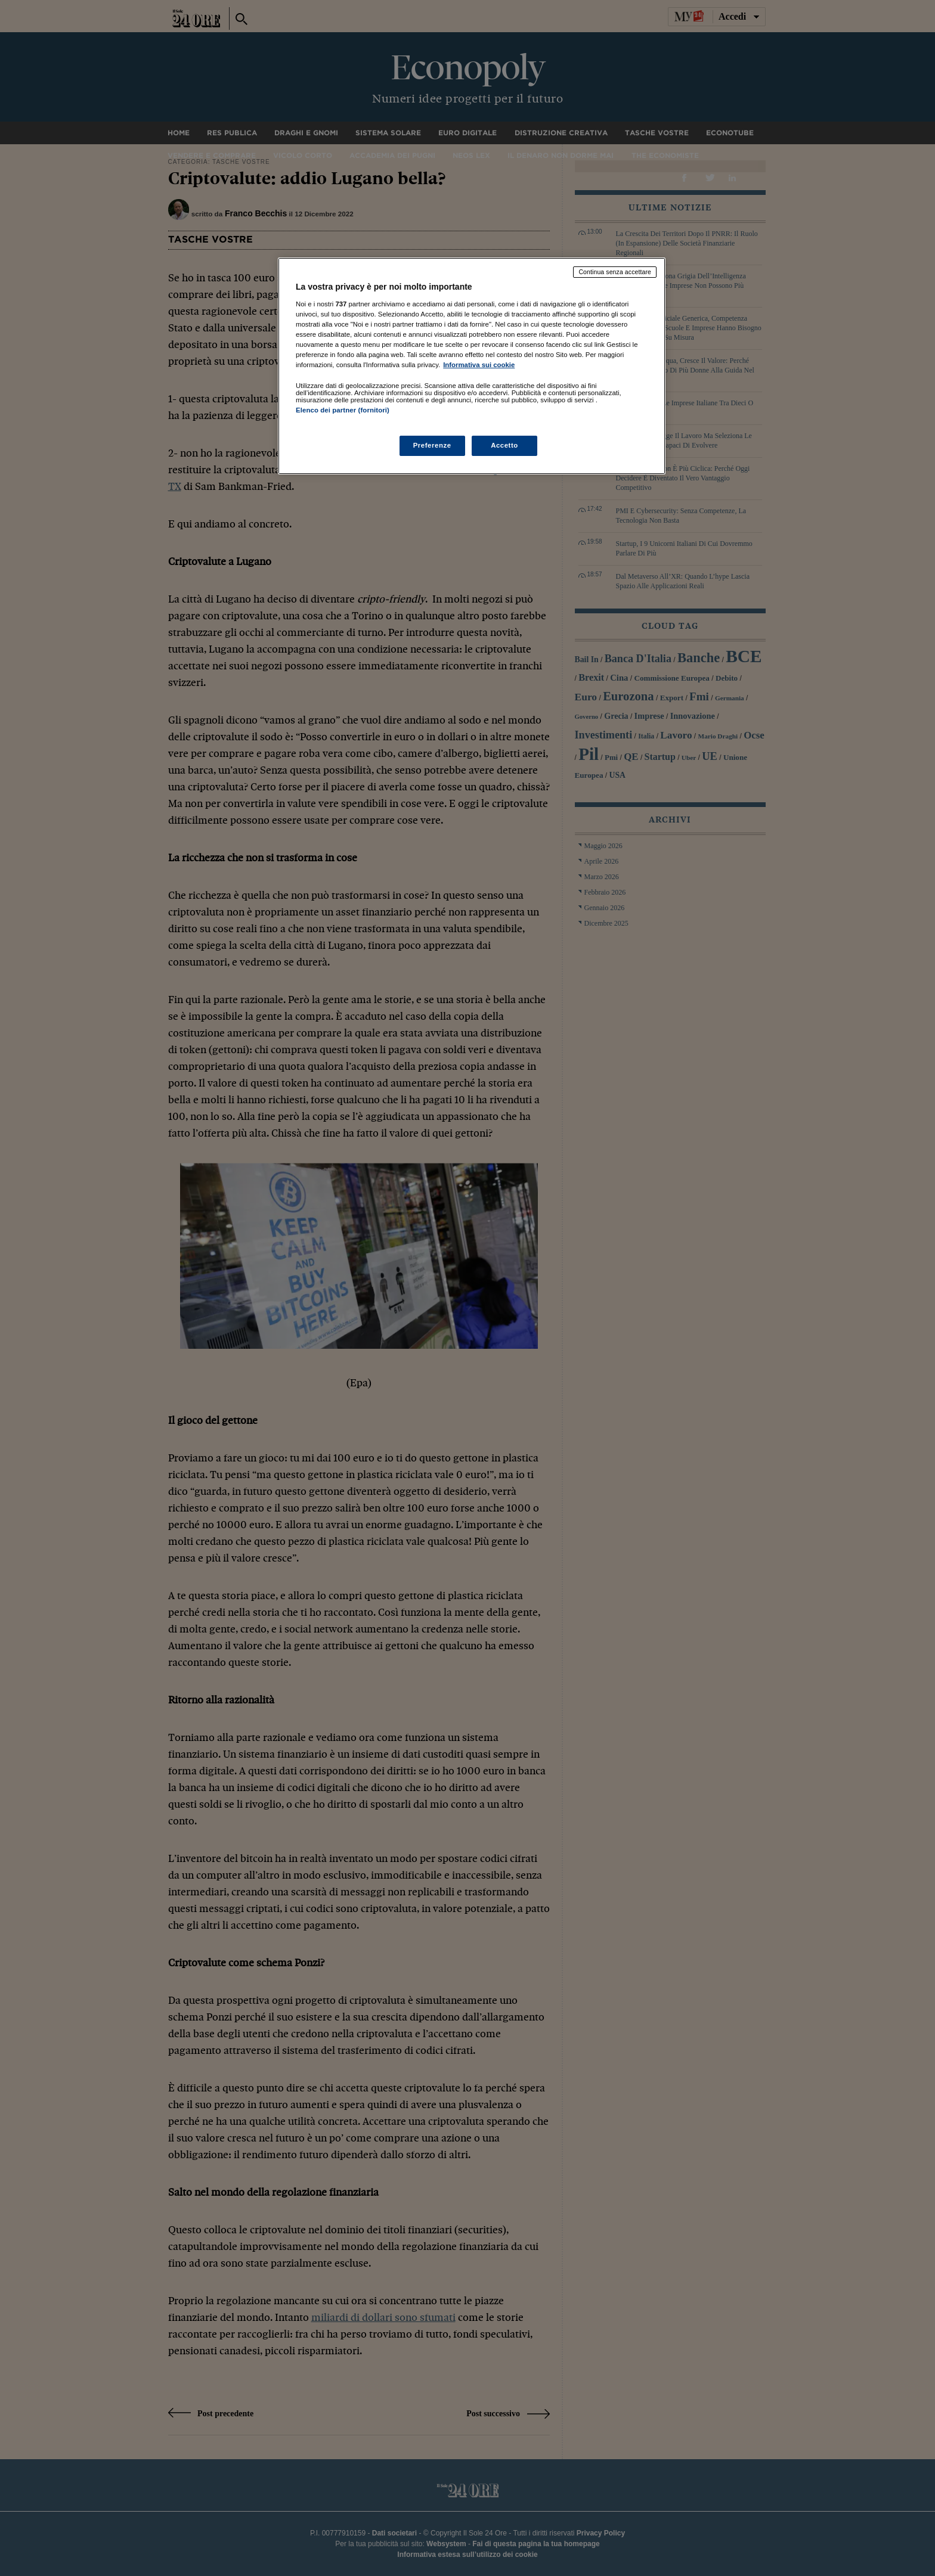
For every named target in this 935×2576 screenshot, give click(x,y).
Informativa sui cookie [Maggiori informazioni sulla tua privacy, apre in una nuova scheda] (479, 364)
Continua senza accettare (614, 271)
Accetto (504, 445)
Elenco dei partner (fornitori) (342, 410)
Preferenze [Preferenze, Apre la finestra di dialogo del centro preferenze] (432, 445)
